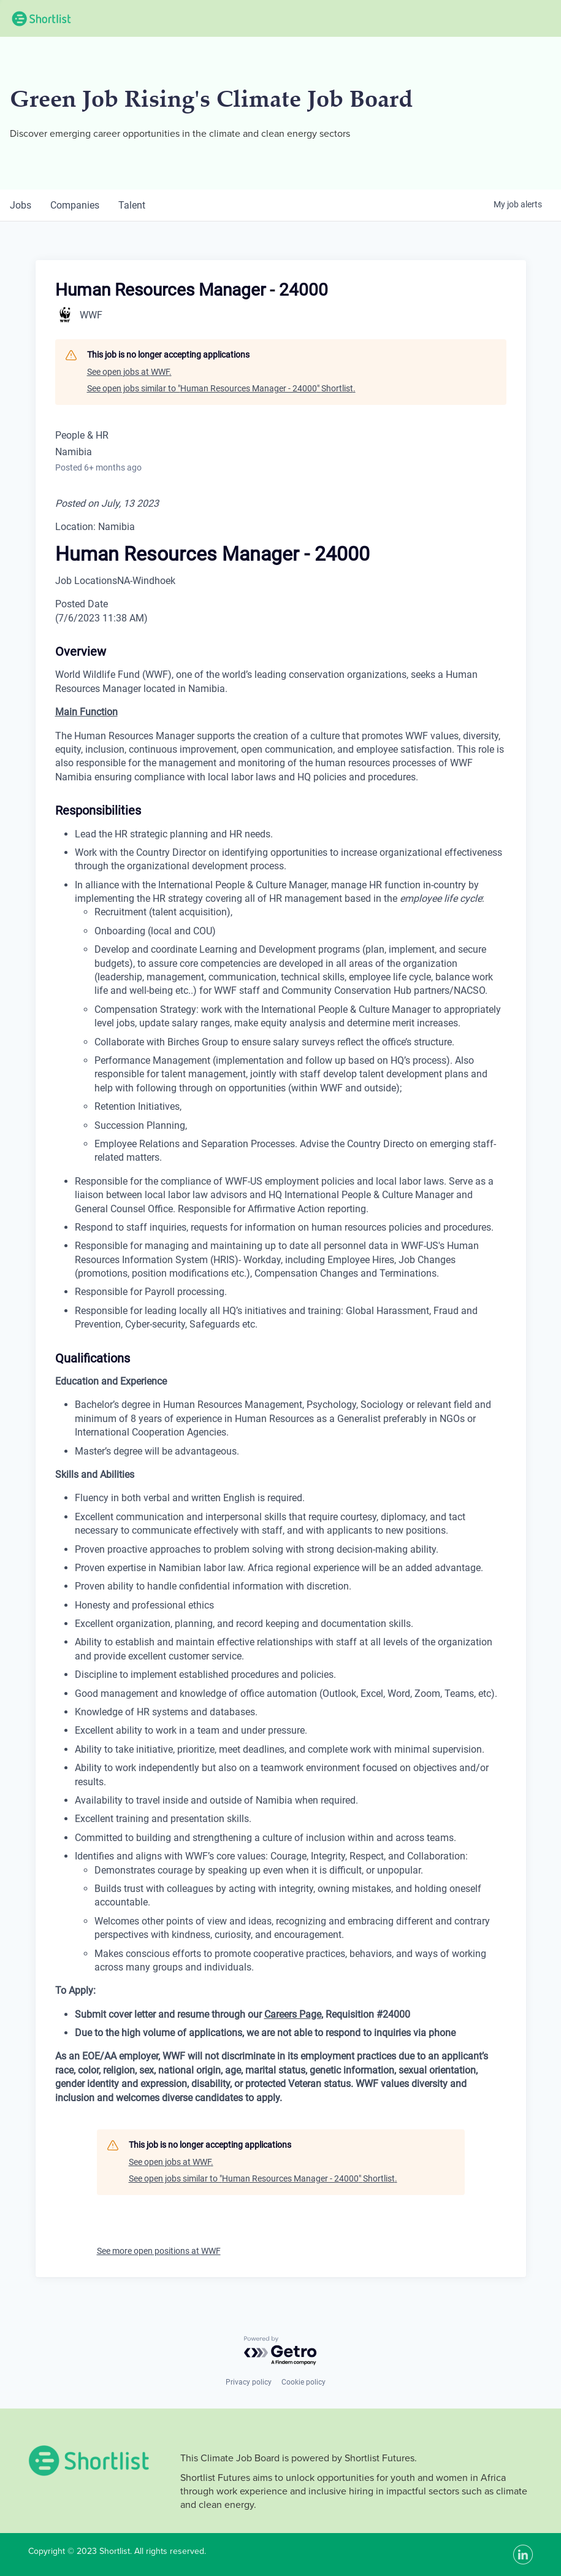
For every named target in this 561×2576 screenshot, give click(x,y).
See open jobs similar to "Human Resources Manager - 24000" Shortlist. (221, 388)
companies (75, 205)
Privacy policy (249, 2382)
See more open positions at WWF (159, 2251)
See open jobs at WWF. (129, 372)
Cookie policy (303, 2382)
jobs (20, 205)
